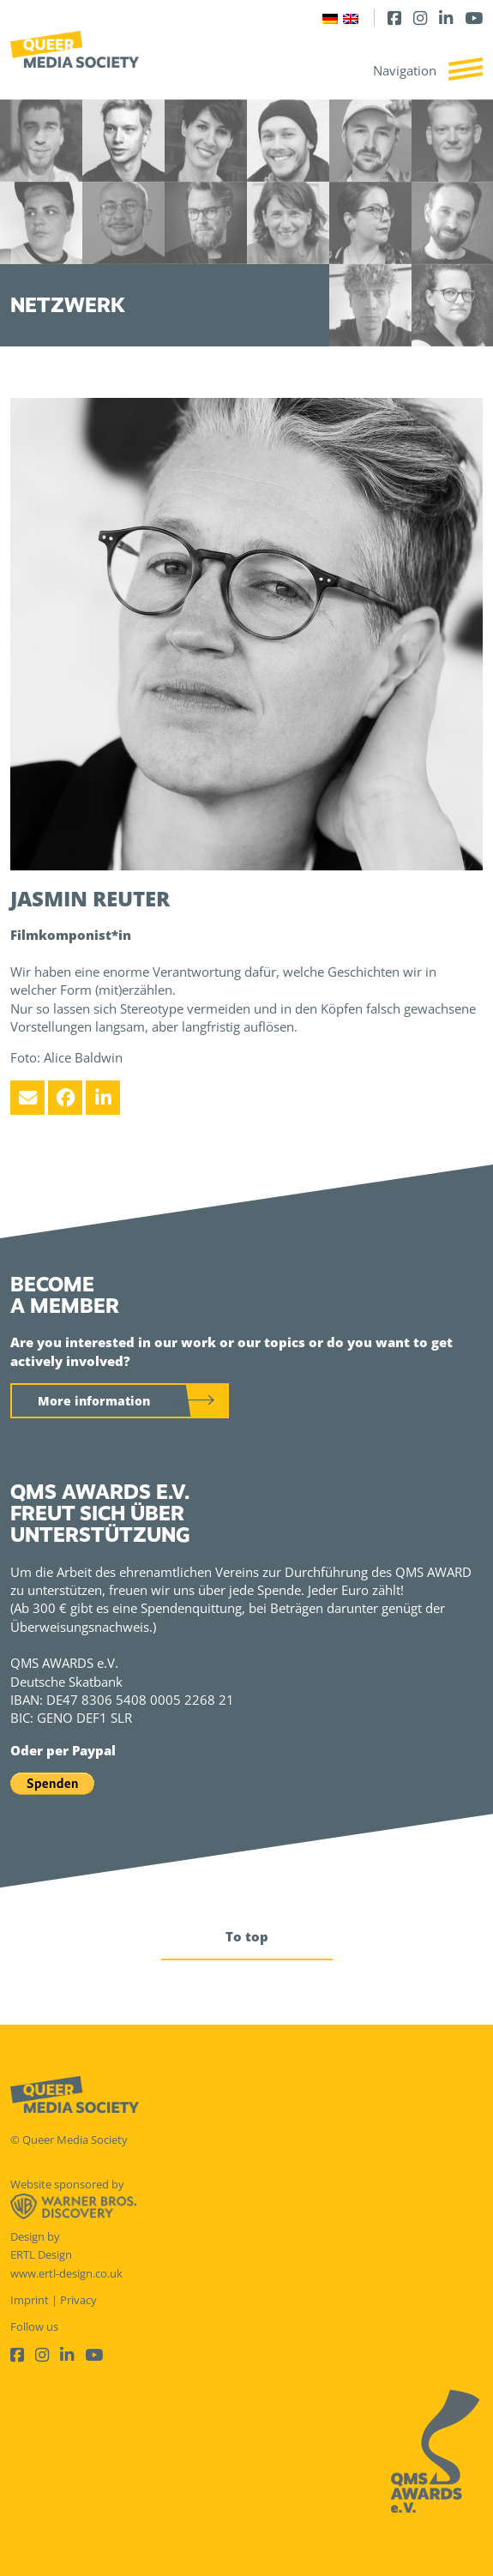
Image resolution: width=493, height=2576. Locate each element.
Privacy (78, 2300)
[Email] (27, 1097)
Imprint (29, 2300)
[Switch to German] (330, 17)
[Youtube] (474, 17)
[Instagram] (420, 17)
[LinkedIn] (446, 17)
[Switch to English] (350, 17)
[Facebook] (394, 17)
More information (94, 1401)
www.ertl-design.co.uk (66, 2273)
